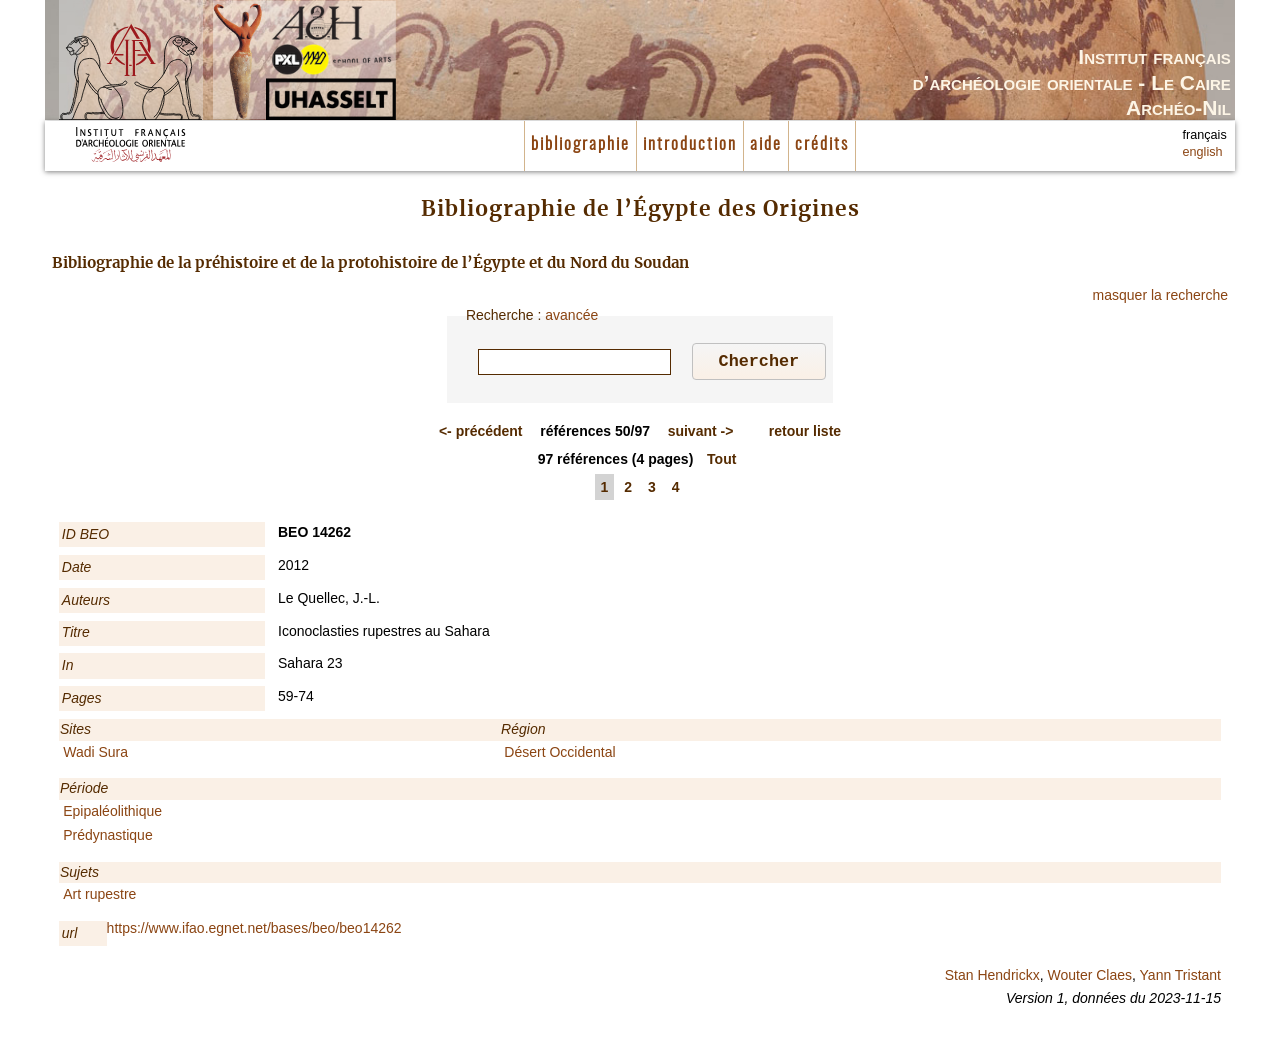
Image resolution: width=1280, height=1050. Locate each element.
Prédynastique (108, 838)
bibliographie (580, 145)
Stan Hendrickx (992, 978)
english (1203, 152)
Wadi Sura (95, 755)
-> (701, 434)
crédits (822, 145)
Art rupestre (99, 897)
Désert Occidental (559, 755)
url (70, 936)
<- (481, 434)
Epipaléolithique (112, 814)
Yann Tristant (1180, 978)
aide (766, 145)
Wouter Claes (1089, 978)
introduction (690, 145)
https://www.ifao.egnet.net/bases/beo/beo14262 (254, 931)
